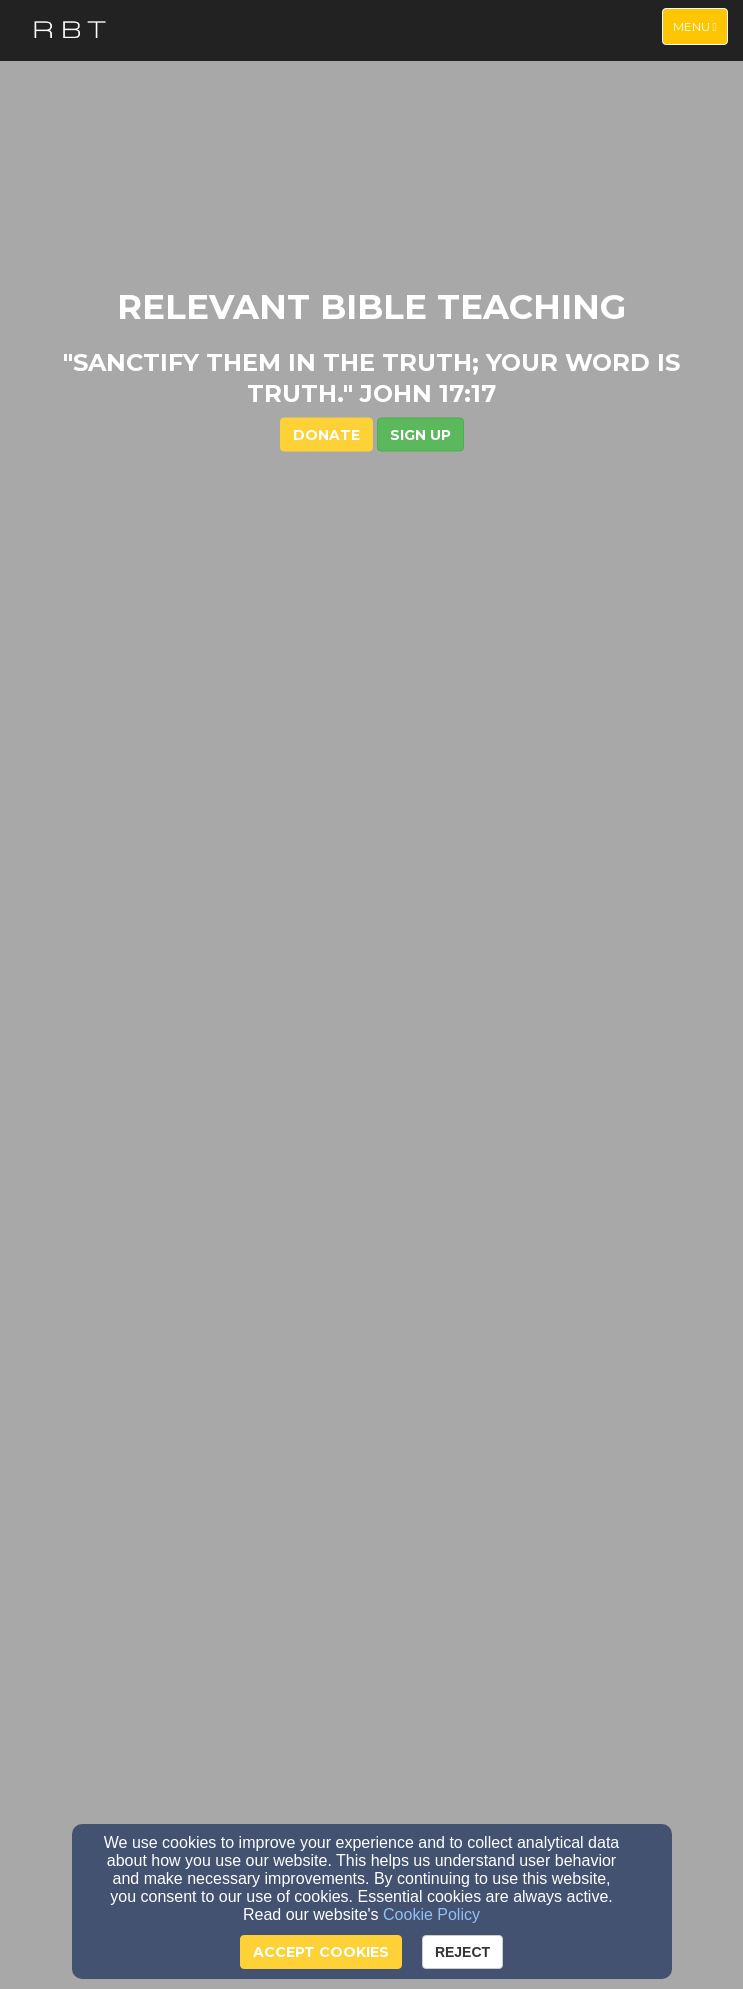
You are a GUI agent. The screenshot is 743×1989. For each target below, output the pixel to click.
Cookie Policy (431, 1914)
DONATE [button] (326, 434)
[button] (420, 434)
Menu (700, 25)
